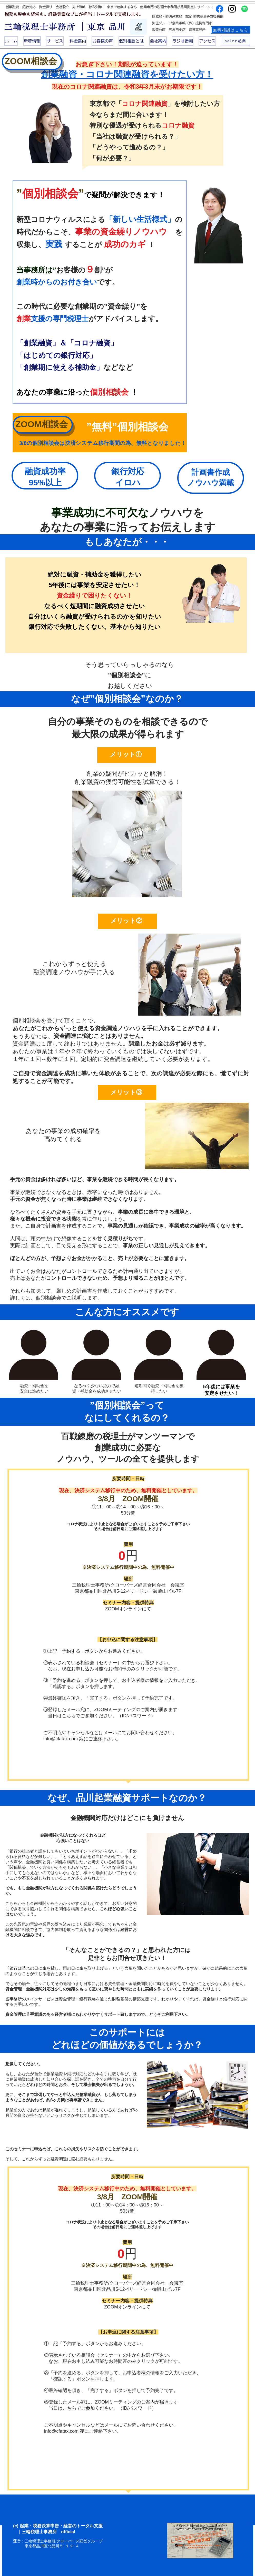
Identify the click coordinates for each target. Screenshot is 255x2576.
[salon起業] (235, 41)
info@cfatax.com (60, 1738)
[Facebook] (219, 9)
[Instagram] (232, 9)
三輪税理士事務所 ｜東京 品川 (65, 26)
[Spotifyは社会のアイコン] (245, 9)
